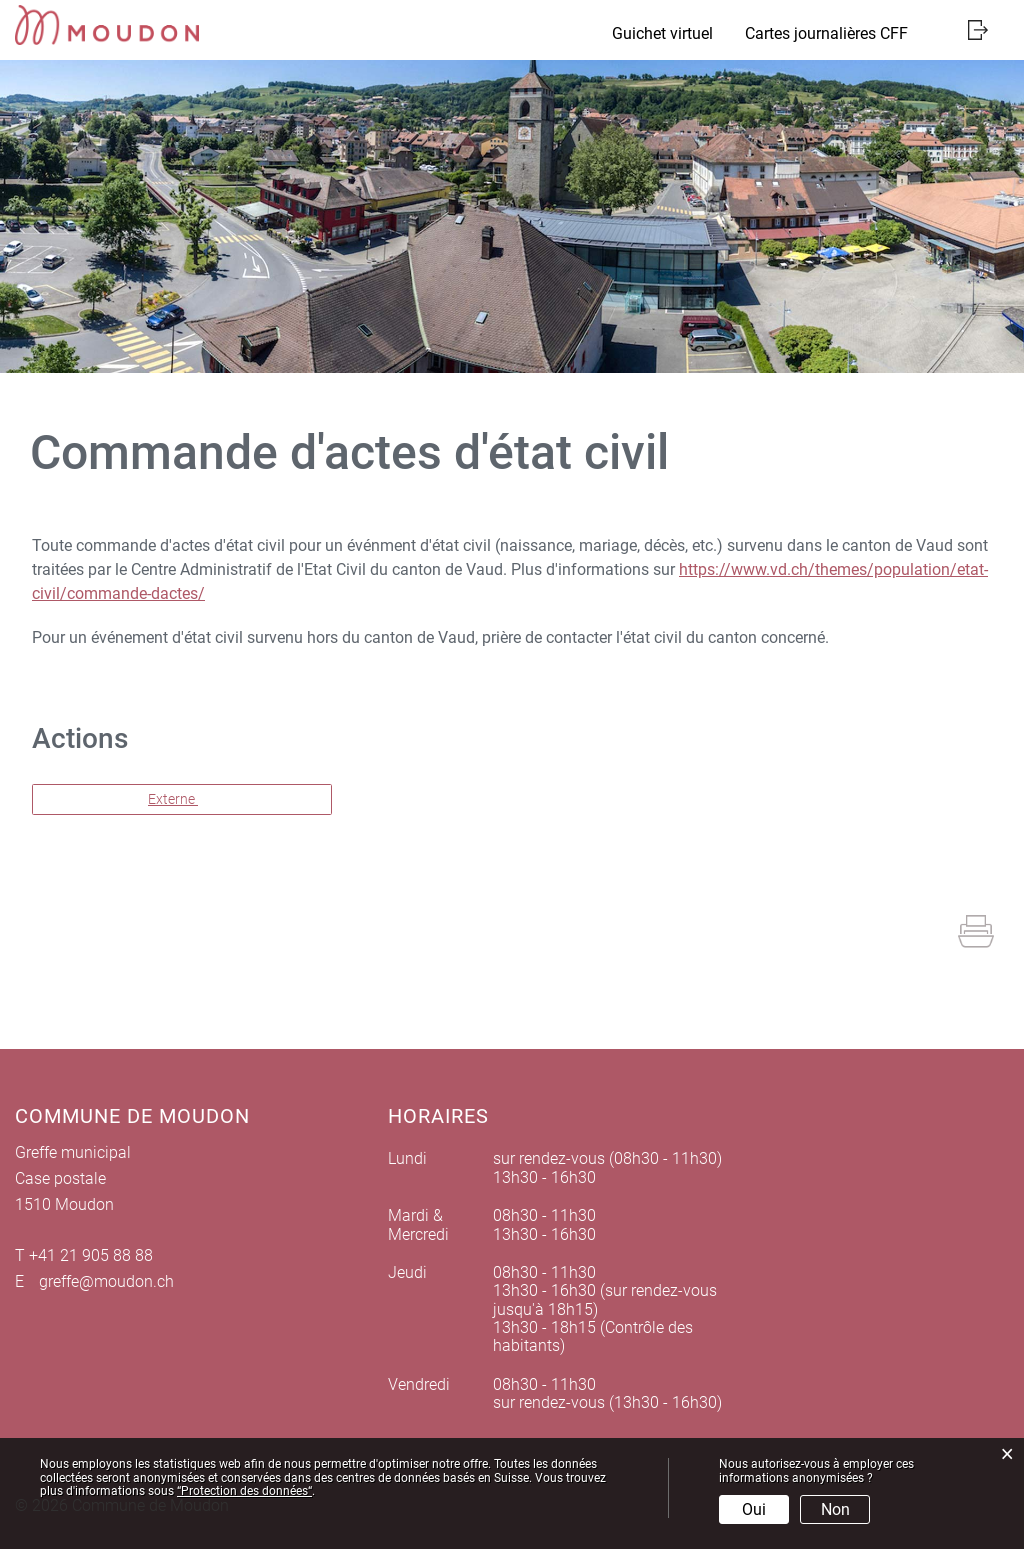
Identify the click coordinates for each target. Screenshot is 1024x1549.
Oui (754, 1509)
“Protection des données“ (244, 1491)
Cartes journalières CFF (826, 33)
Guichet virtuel (662, 33)
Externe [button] (173, 799)
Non (835, 1509)
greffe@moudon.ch (106, 1281)
